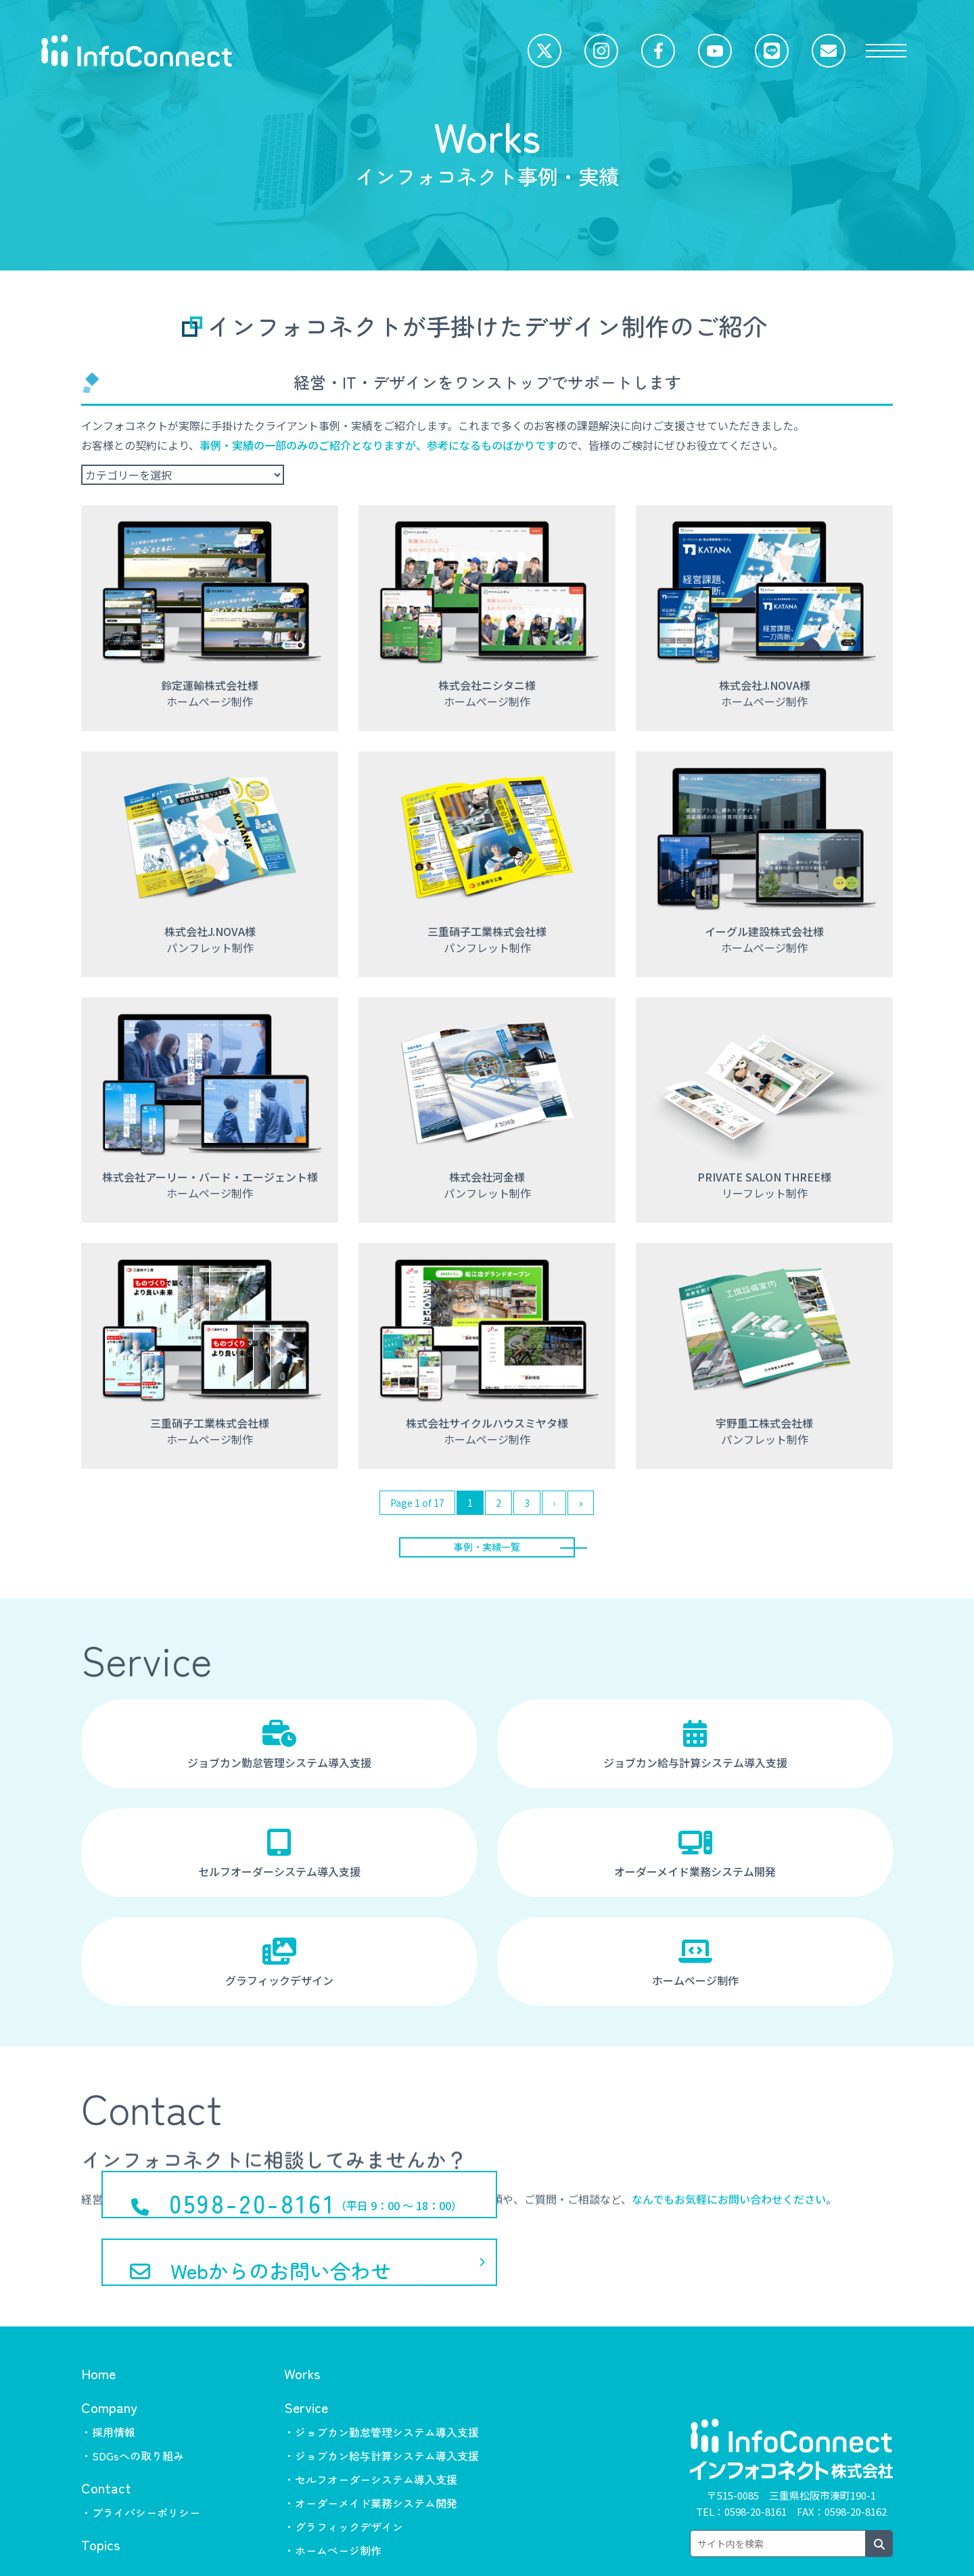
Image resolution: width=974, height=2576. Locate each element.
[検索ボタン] (879, 2492)
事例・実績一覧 (487, 1550)
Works (302, 2322)
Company (109, 2356)
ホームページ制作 (695, 1969)
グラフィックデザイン (279, 1969)
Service (306, 2356)
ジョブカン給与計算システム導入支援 (695, 1752)
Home (98, 2322)
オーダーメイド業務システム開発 (695, 1860)
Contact (106, 2436)
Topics (100, 2493)
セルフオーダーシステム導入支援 (279, 1860)
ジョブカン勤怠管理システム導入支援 (279, 1752)
